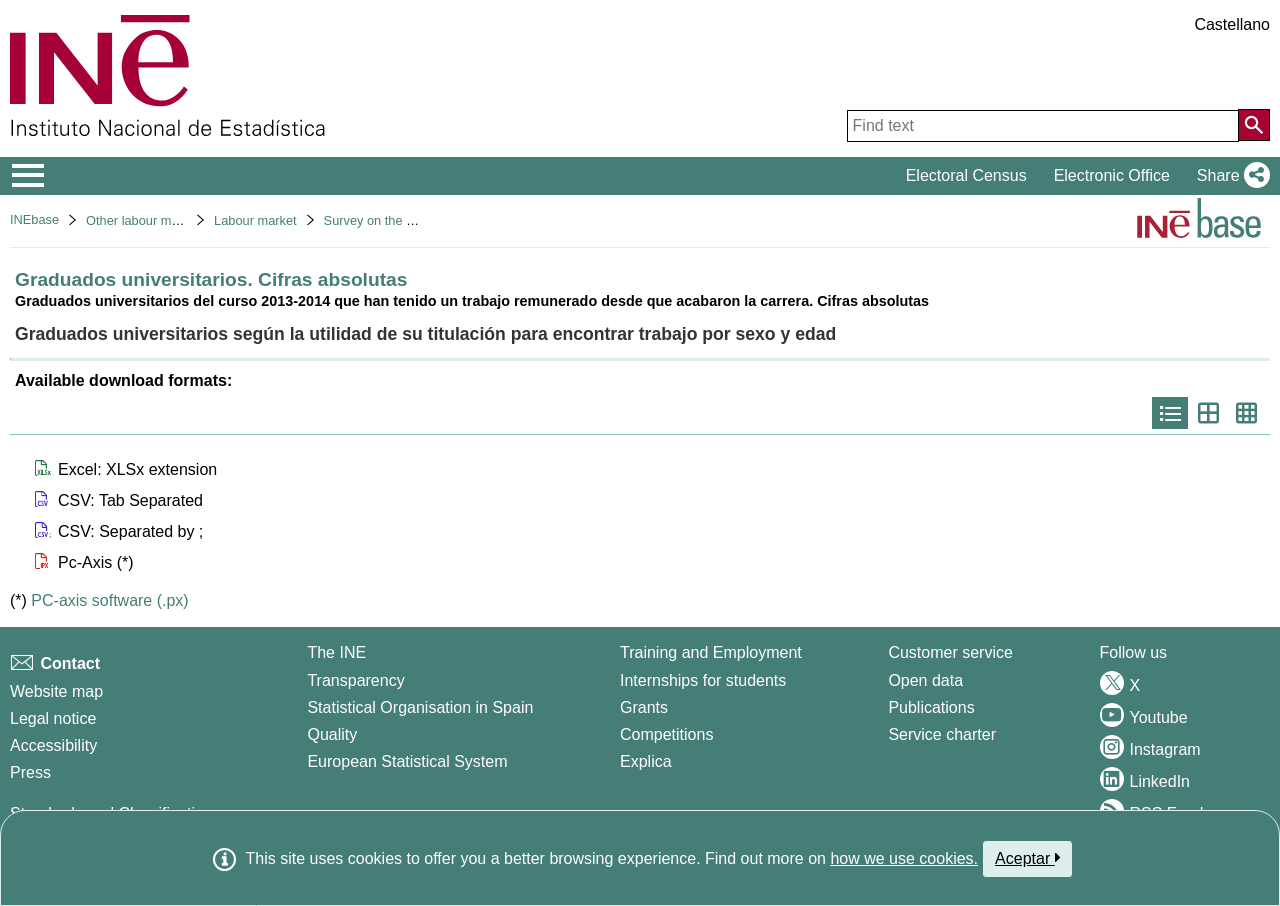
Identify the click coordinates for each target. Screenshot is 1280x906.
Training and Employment (711, 652)
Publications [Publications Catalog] (931, 707)
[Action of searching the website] (1254, 125)
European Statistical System (407, 761)
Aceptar (1027, 858)
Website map (56, 691)
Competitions (666, 734)
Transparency (355, 680)
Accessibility (53, 745)
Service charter (942, 734)
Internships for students (703, 680)
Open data (925, 680)
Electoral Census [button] (966, 175)
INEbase (34, 219)
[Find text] (1043, 126)
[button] (1229, 176)
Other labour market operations (174, 220)
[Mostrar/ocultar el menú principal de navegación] (28, 176)
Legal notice (53, 718)
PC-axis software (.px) (109, 600)
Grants (644, 707)
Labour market (255, 220)
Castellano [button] (1232, 24)
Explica (646, 761)
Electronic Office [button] (1112, 175)
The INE (336, 652)
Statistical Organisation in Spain (420, 707)
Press (30, 772)
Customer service (950, 652)
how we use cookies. (904, 858)
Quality (332, 734)
